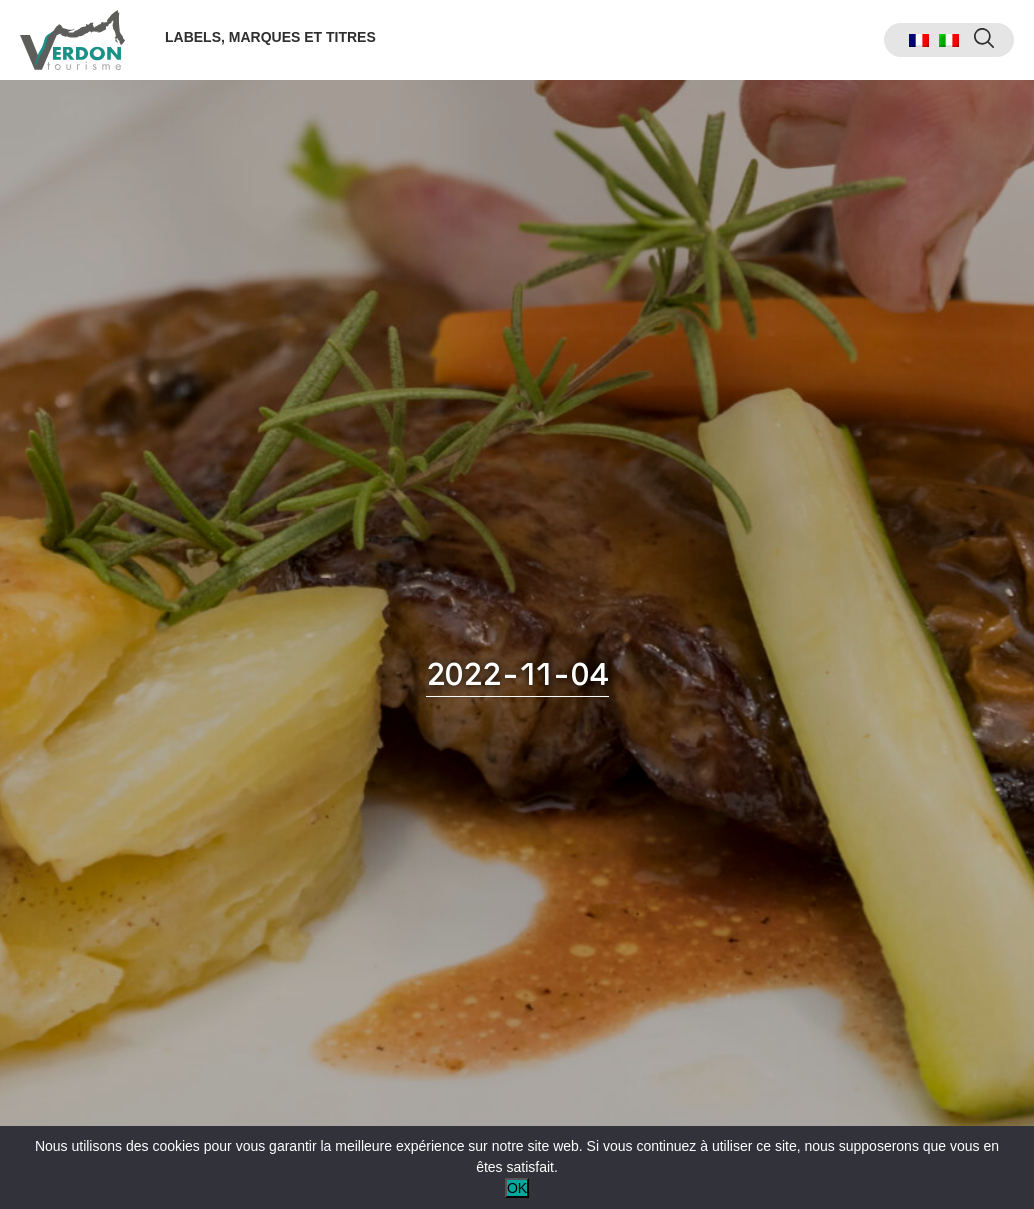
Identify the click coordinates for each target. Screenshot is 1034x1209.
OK (517, 1188)
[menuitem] (919, 40)
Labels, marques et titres (270, 37)
